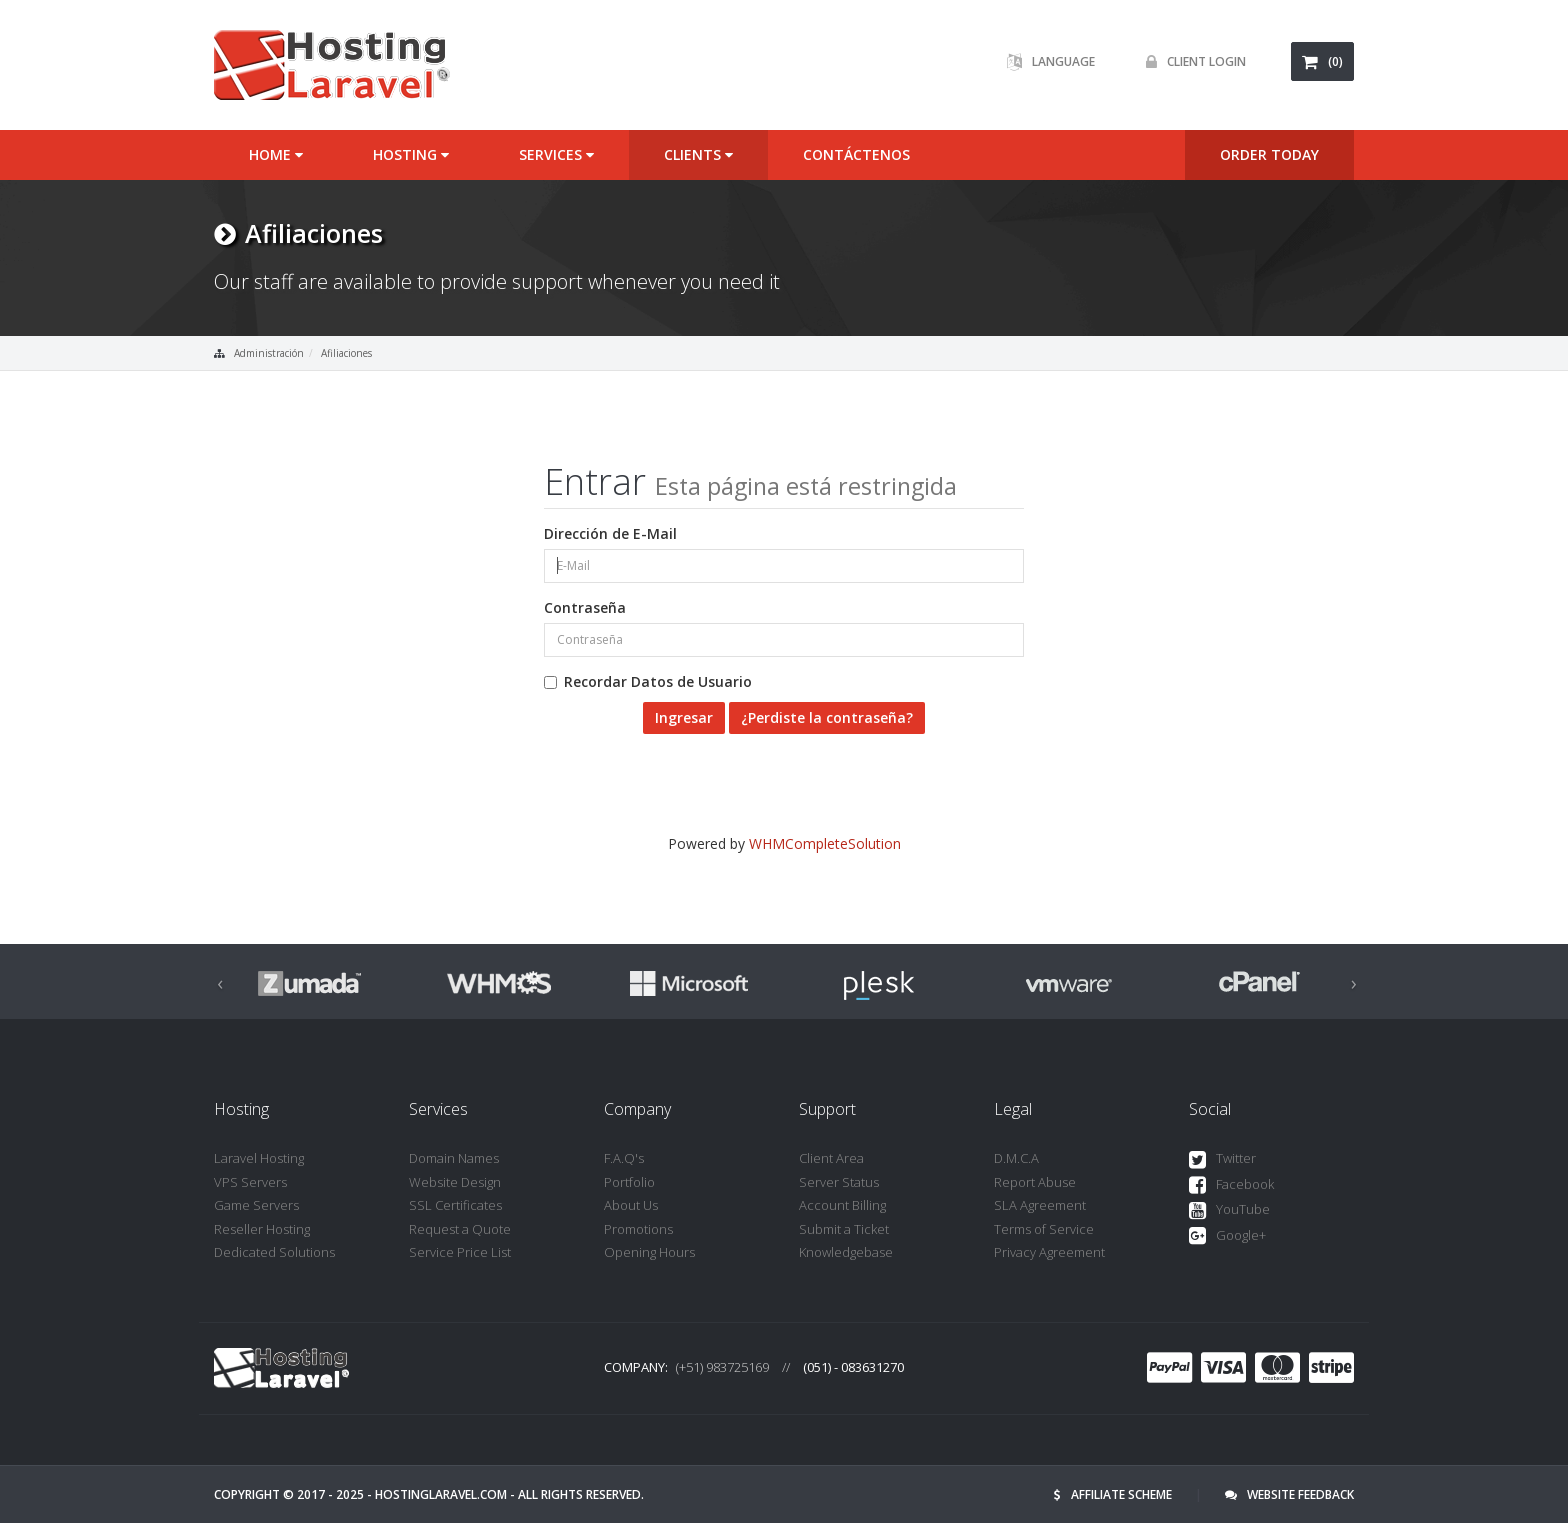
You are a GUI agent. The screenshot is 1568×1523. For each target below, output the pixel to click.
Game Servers (256, 1205)
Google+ (1227, 1236)
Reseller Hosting (262, 1229)
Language (1046, 61)
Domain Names (454, 1158)
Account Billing (842, 1205)
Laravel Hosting (259, 1158)
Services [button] (556, 154)
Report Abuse (1035, 1182)
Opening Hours (649, 1252)
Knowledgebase (846, 1252)
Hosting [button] (411, 154)
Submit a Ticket (844, 1229)
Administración (269, 353)
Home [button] (276, 154)
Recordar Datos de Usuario (648, 681)
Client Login (1191, 61)
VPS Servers (250, 1182)
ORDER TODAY (1269, 154)
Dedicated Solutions (274, 1252)
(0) (1322, 61)
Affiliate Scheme (1113, 1494)
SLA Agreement (1040, 1205)
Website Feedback (1289, 1494)
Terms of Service (1044, 1229)
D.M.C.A (1016, 1158)
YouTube (1229, 1210)
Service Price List (460, 1252)
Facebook (1231, 1185)
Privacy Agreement (1049, 1252)
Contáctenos (856, 154)
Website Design (455, 1182)
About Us (631, 1205)
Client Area (831, 1158)
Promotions (638, 1229)
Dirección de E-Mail (610, 533)
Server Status (839, 1182)
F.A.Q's (624, 1158)
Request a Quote (460, 1229)
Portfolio (629, 1182)
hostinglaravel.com (441, 1494)
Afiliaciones (346, 353)
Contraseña (585, 607)
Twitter (1222, 1159)
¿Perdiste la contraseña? (827, 717)
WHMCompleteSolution (825, 843)
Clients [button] (698, 154)
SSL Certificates (455, 1205)
